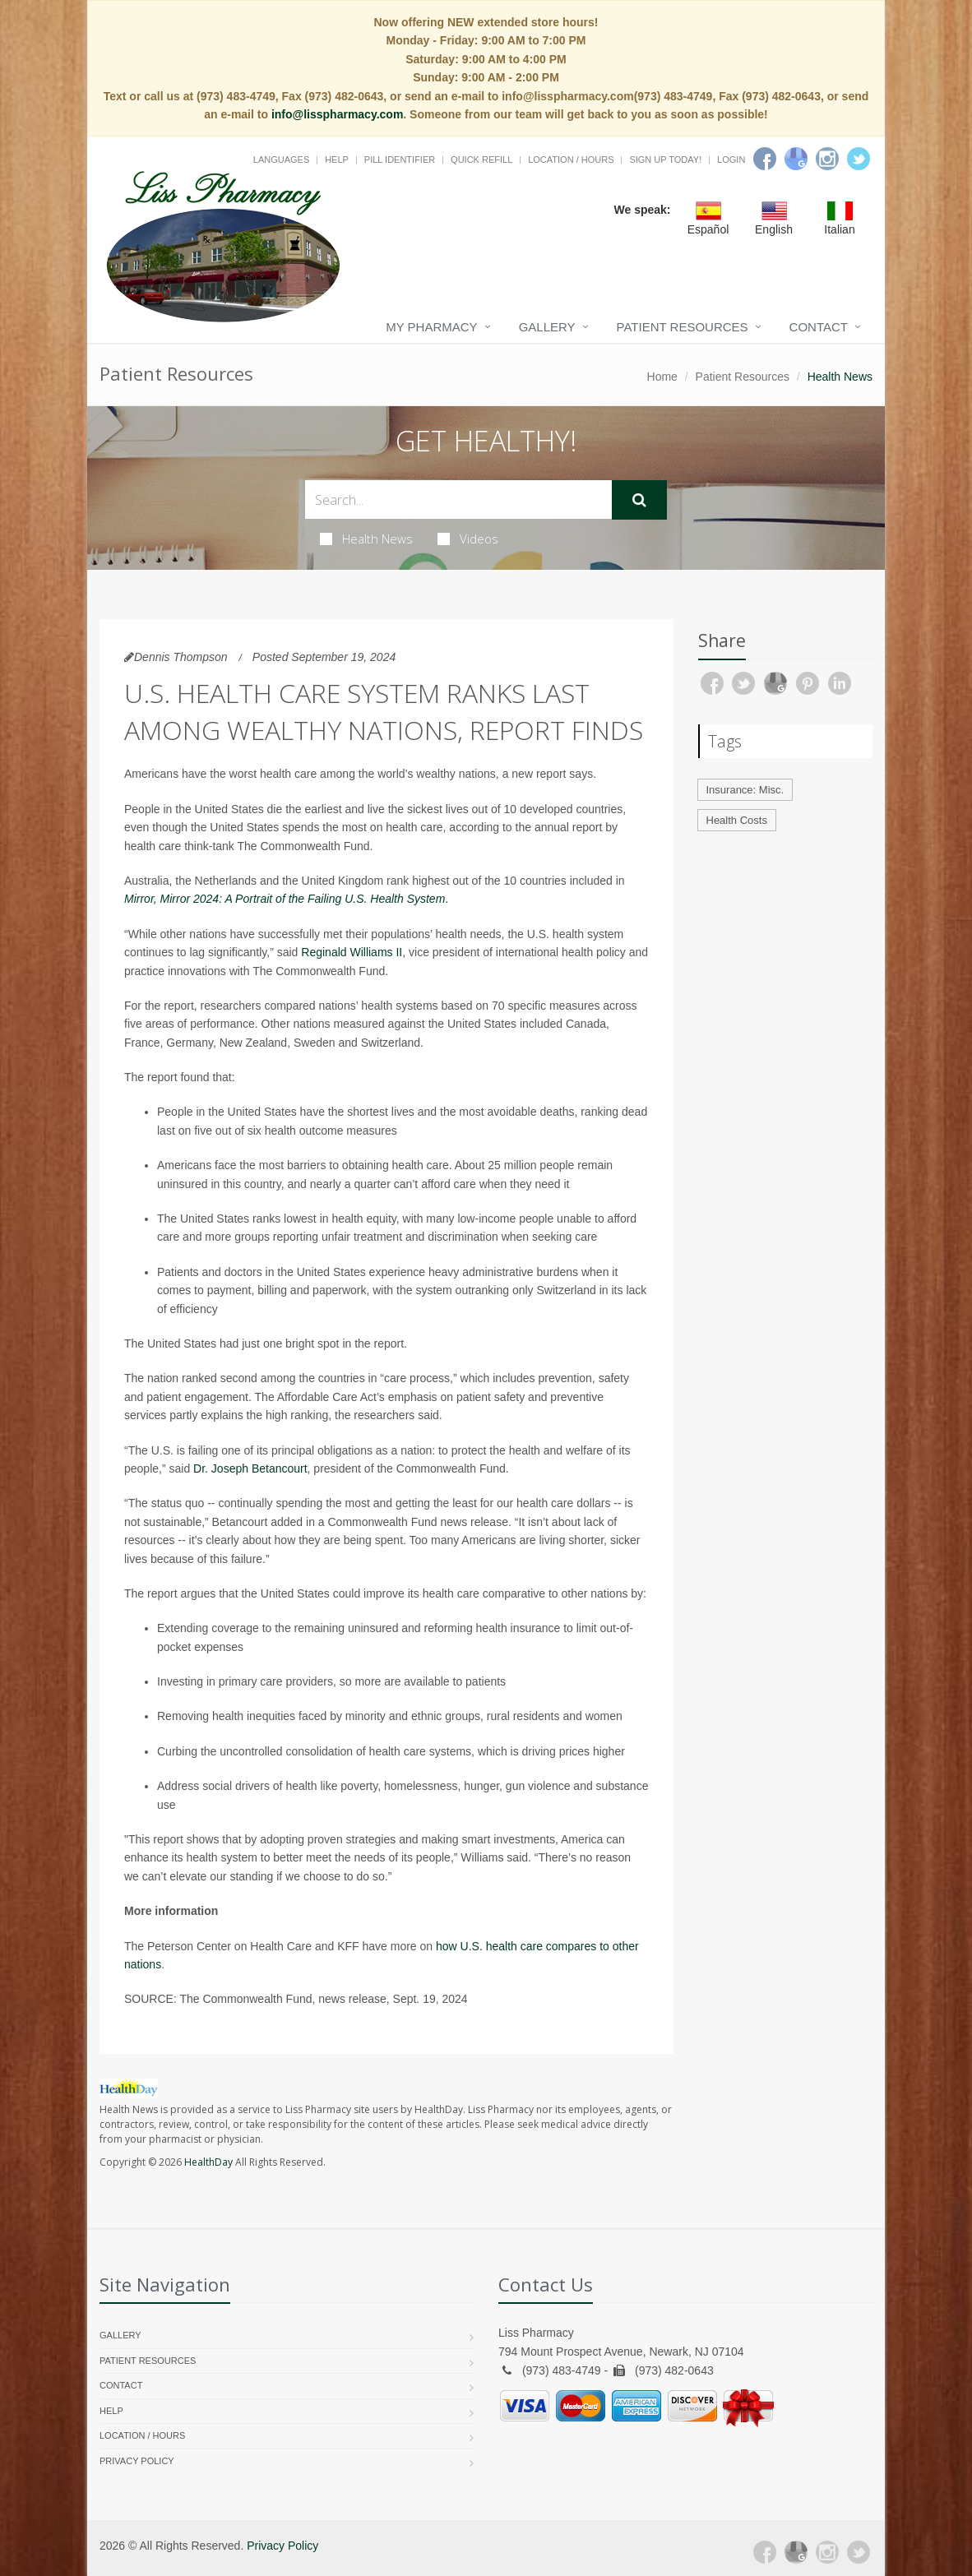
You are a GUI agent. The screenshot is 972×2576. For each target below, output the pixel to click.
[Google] (796, 158)
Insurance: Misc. (745, 790)
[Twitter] (858, 158)
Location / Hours (570, 159)
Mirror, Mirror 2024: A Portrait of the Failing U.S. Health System (284, 898)
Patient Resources (682, 327)
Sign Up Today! (665, 159)
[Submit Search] (639, 500)
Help (337, 159)
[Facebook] (764, 158)
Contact (818, 327)
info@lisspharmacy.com (337, 114)
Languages (281, 159)
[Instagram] (827, 158)
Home (662, 376)
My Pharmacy (431, 327)
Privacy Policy (137, 2461)
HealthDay (208, 2162)
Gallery (547, 327)
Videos (467, 538)
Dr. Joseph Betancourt (250, 1468)
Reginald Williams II (351, 952)
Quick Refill (481, 159)
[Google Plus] (796, 2552)
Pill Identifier (399, 159)
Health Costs (736, 820)
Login (731, 159)
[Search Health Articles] (458, 499)
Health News (366, 538)
